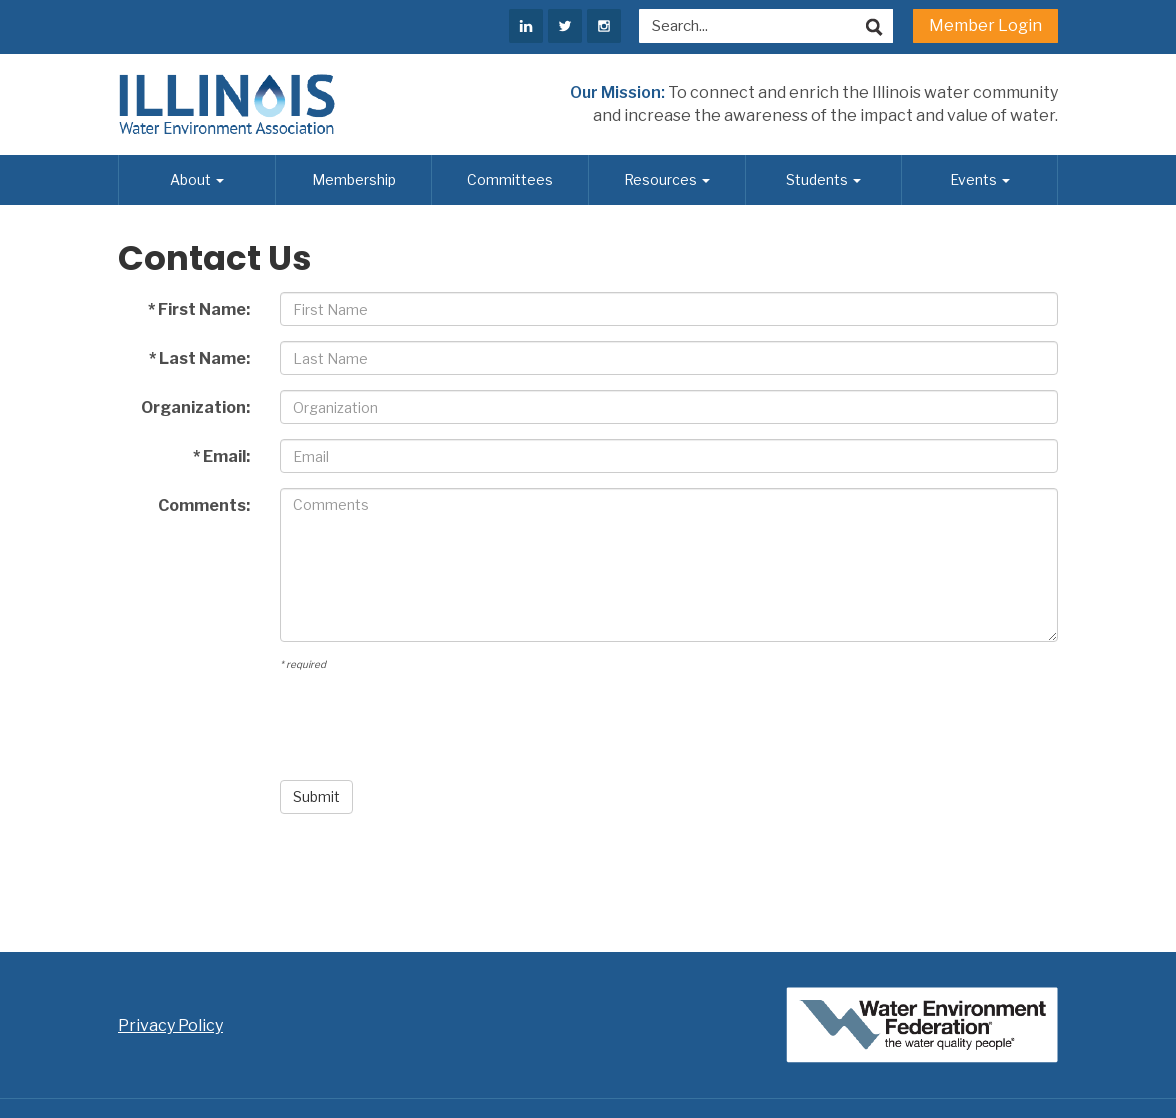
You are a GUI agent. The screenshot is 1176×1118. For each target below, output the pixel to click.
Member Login (985, 25)
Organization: (195, 407)
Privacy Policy (170, 1025)
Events (980, 179)
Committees (510, 179)
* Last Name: (199, 358)
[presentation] (432, 726)
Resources (667, 179)
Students (823, 179)
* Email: (221, 456)
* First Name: (199, 309)
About (197, 179)
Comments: (204, 505)
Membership (354, 179)
